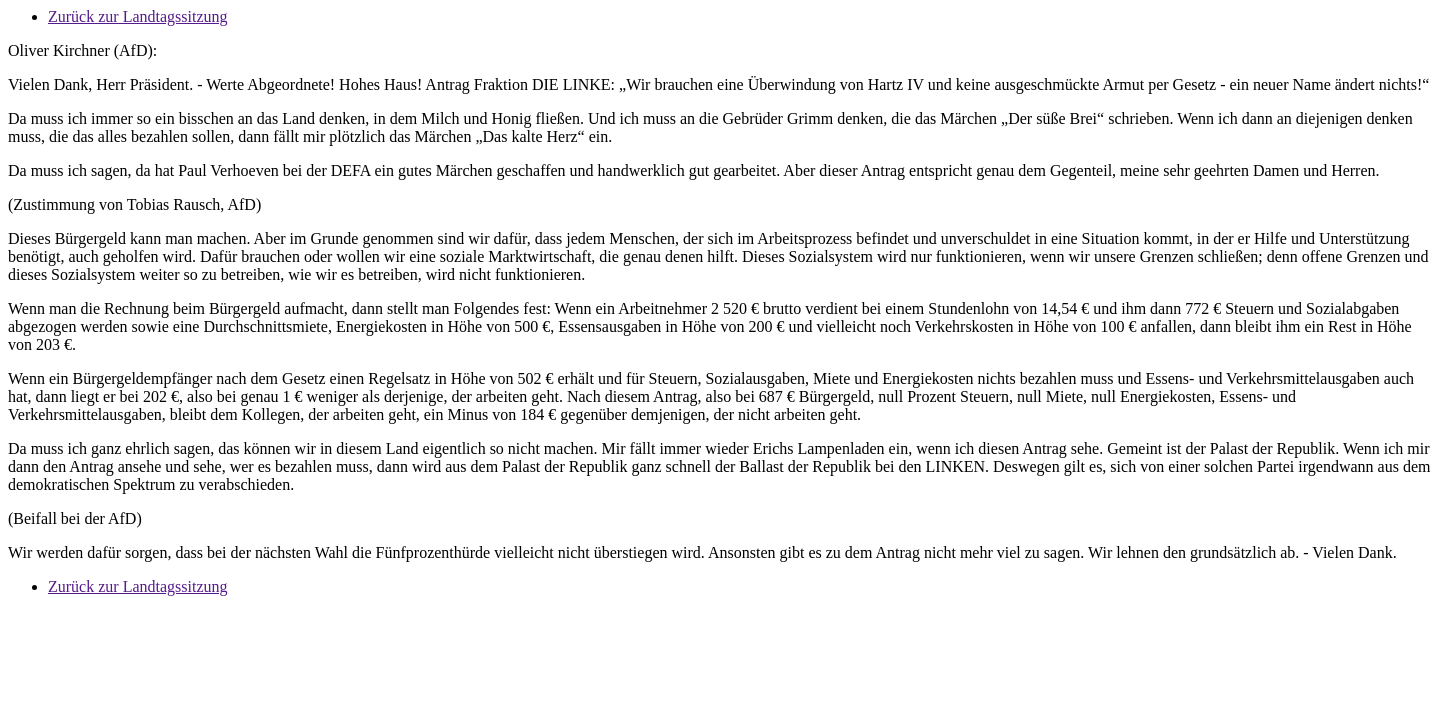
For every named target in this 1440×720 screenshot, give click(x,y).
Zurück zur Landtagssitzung (138, 16)
